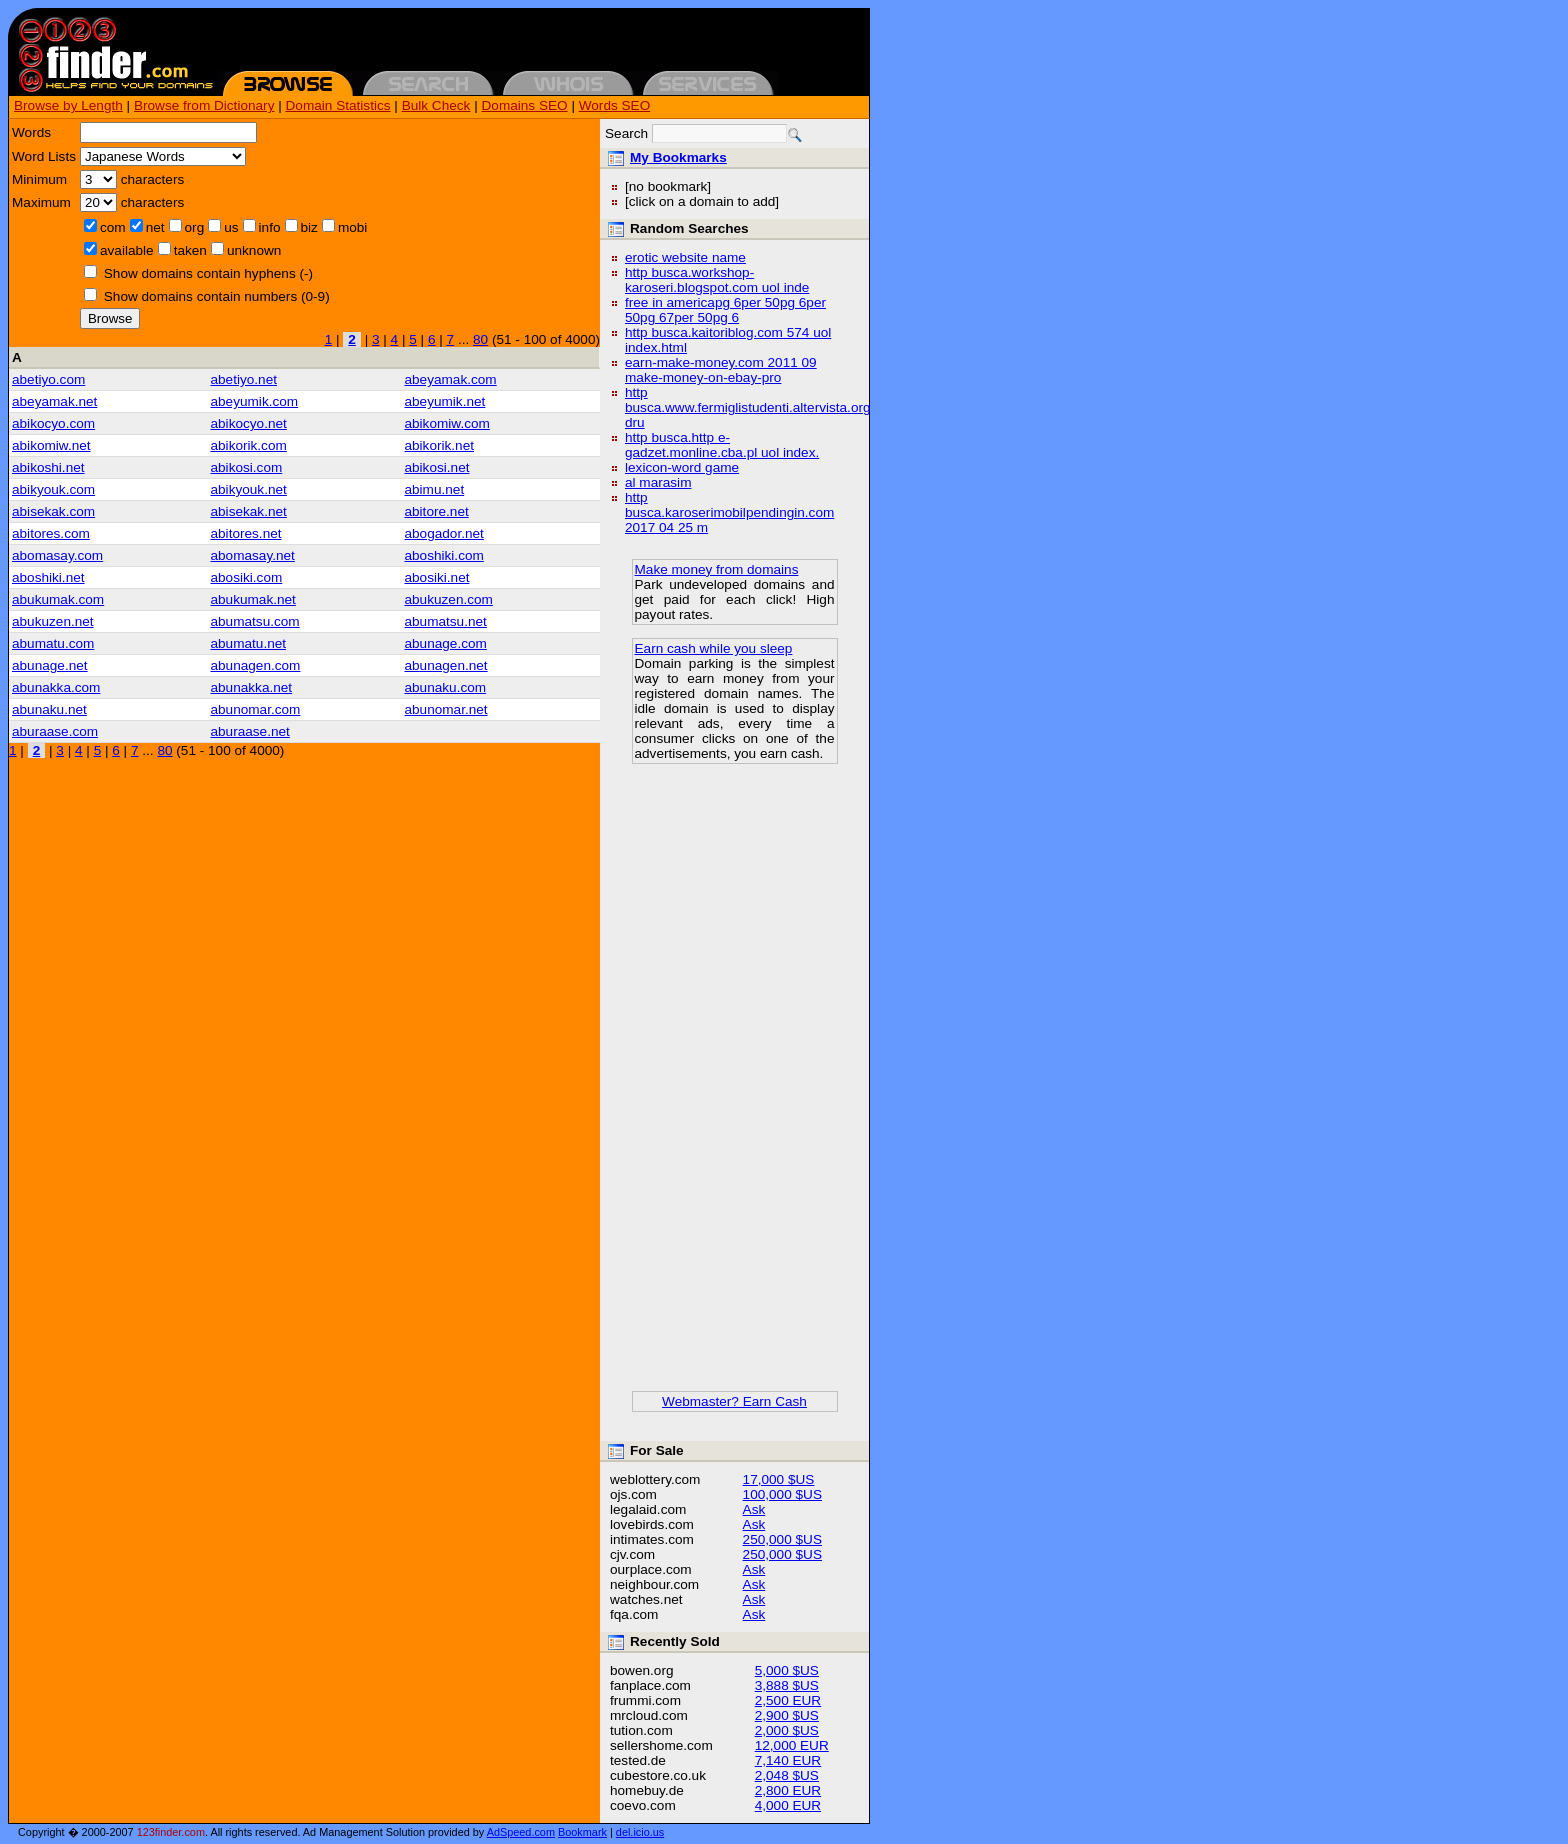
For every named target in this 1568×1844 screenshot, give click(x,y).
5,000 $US (787, 1670)
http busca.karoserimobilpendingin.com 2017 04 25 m (729, 512)
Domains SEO (525, 105)
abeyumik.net (444, 401)
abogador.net (443, 533)
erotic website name (685, 257)
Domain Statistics (338, 105)
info (270, 227)
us (231, 227)
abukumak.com (58, 599)
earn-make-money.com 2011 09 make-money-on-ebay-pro (721, 370)
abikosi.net (436, 467)
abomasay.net (253, 555)
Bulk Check (436, 105)
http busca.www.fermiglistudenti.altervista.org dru (748, 407)
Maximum (41, 202)
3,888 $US (787, 1685)
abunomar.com (256, 709)
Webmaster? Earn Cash (734, 1401)
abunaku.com (445, 687)
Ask (754, 1509)
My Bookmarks (678, 157)
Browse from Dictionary (204, 105)
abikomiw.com (446, 423)
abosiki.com (247, 577)
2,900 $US (787, 1715)
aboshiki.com (443, 555)
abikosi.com (247, 467)
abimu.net (434, 489)
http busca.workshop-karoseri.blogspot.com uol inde (717, 280)
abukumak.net (253, 599)
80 (480, 339)
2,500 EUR (788, 1700)
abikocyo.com (53, 423)
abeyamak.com (450, 379)
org (195, 227)
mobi (352, 227)
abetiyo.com (48, 379)
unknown (254, 250)
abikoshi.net (48, 467)
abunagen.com (256, 665)
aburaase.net (250, 731)
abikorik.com (249, 445)
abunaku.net (49, 709)
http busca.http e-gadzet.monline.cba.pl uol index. (722, 445)
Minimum (39, 179)
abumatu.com (53, 643)
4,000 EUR (788, 1805)
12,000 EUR (792, 1745)
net (155, 227)
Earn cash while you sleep (714, 648)
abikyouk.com (53, 489)
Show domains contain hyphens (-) (208, 273)
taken (190, 250)
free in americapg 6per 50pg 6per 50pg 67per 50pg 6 (725, 310)
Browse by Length (68, 105)
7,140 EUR (788, 1760)
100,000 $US (782, 1494)
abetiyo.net (244, 379)
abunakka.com (56, 687)
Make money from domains (717, 569)
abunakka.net (252, 687)
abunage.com (445, 643)
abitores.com (51, 533)
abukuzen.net (53, 621)
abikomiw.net (51, 445)
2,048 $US (787, 1775)
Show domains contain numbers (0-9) (217, 296)
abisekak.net (249, 511)
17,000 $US (779, 1479)
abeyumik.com (255, 401)
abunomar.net (445, 709)
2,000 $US (787, 1730)
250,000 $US (782, 1539)
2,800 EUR (788, 1790)
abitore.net (436, 511)
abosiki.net (436, 577)
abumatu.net (249, 643)
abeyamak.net (54, 401)
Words (31, 132)
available (127, 250)
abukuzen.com (448, 599)
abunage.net (50, 665)
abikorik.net (439, 445)
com (113, 227)
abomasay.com (57, 555)
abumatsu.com (255, 621)
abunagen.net (445, 665)
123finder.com (171, 1832)
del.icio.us (640, 1832)
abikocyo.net (249, 423)
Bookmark (582, 1832)
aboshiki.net (48, 577)
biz (309, 227)
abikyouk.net (249, 489)
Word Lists (44, 156)
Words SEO (615, 105)
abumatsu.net (445, 621)
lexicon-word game (682, 467)
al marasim (658, 482)
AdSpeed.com (521, 1832)
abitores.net (246, 533)
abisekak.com (53, 511)
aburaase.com (55, 731)
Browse (110, 318)
